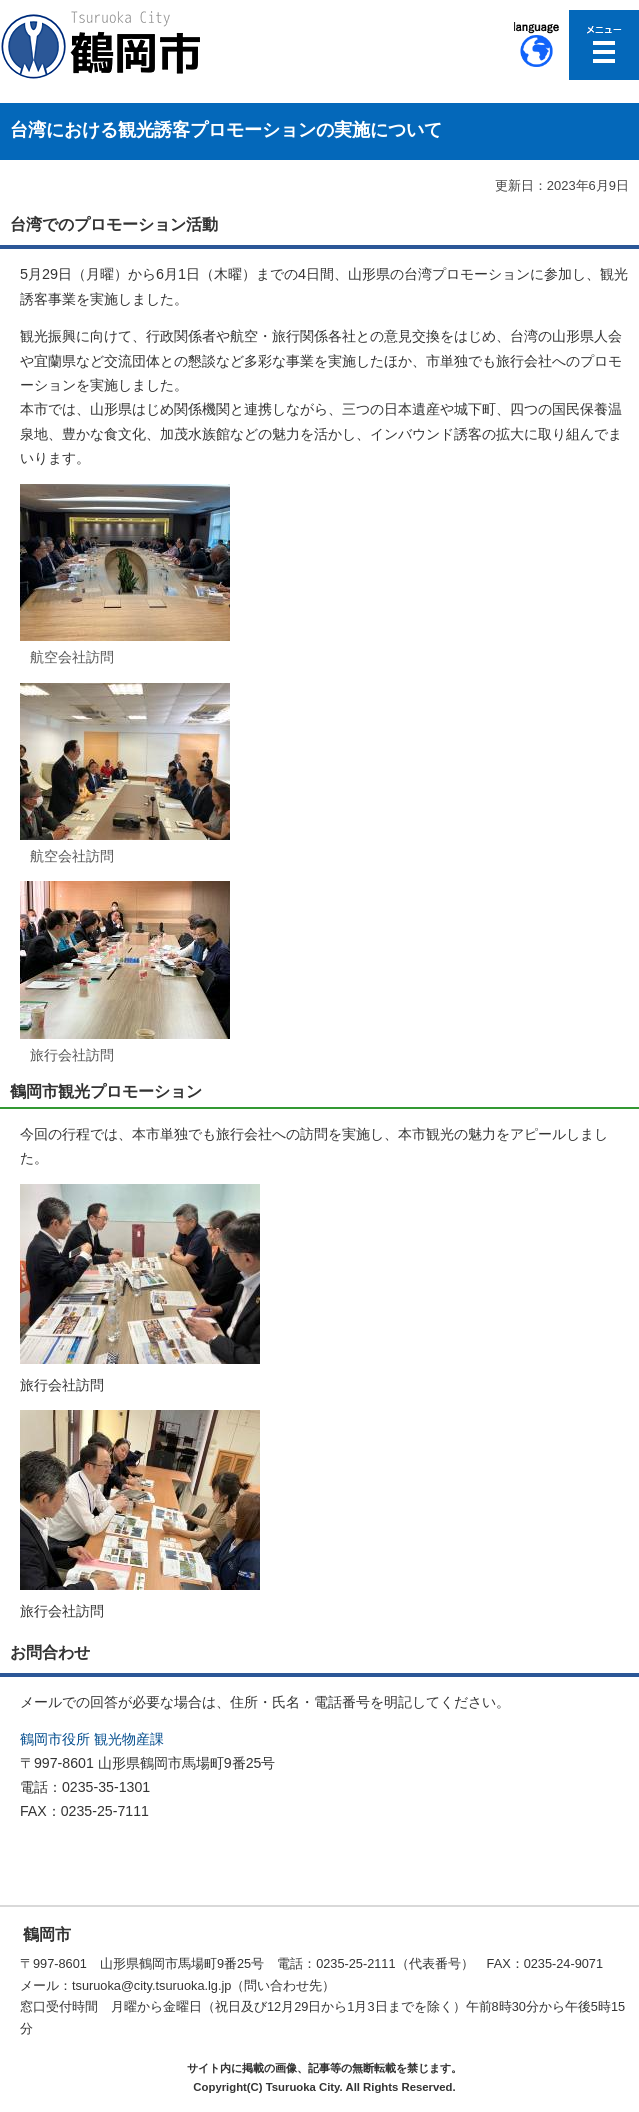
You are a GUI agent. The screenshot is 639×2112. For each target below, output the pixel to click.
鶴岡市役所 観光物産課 (92, 1739)
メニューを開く (604, 45)
